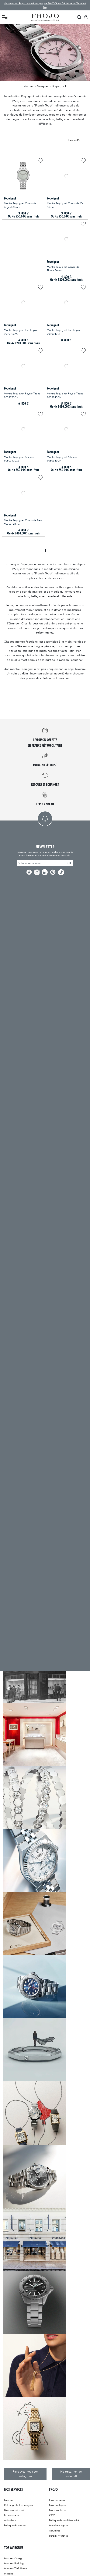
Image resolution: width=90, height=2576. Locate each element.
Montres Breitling (14, 2563)
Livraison (9, 2499)
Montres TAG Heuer (15, 2568)
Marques (42, 86)
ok (69, 863)
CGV (52, 2515)
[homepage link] (45, 17)
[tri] (75, 140)
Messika (8, 2573)
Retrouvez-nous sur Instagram (25, 2474)
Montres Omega (13, 2558)
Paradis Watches (58, 2535)
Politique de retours (15, 2525)
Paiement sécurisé (14, 2510)
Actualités (54, 2530)
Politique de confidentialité (64, 2520)
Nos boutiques (57, 2504)
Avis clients (10, 2520)
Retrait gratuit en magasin (19, 2504)
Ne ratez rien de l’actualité (71, 2474)
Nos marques (57, 2499)
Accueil (28, 86)
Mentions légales (58, 2525)
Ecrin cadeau (11, 2515)
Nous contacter (58, 2510)
